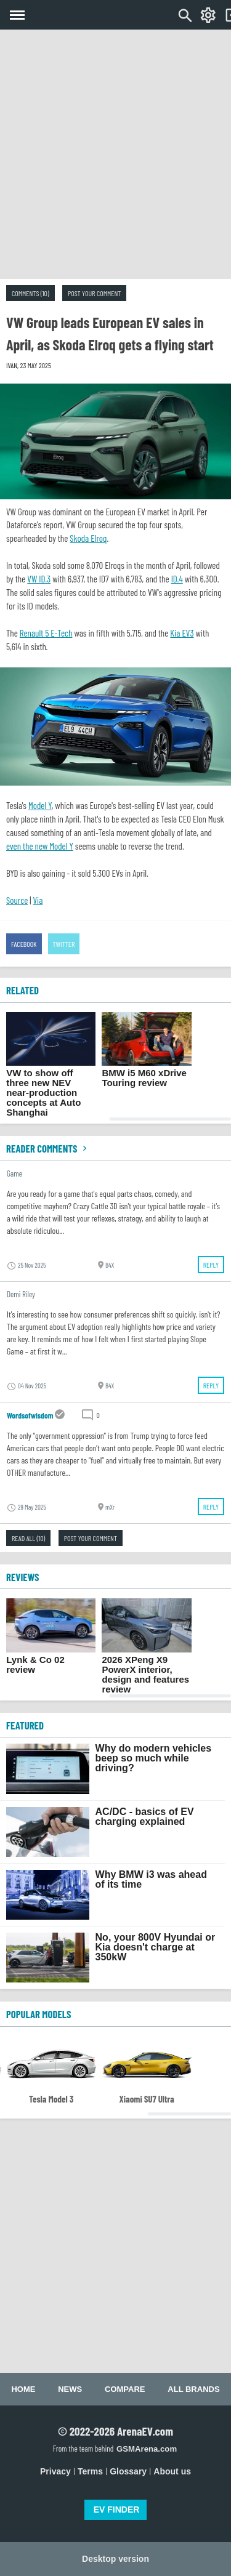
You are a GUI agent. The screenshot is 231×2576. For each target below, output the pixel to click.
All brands (193, 2389)
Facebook (24, 944)
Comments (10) (30, 293)
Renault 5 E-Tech (46, 632)
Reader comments (48, 1148)
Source (17, 900)
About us (172, 2471)
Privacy (55, 2471)
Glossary (128, 2471)
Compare (125, 2389)
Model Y (40, 805)
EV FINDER (117, 2509)
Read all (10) (28, 1538)
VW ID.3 (39, 578)
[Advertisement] (115, 154)
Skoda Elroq (88, 538)
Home (23, 2389)
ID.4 (177, 578)
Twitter (64, 944)
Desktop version (115, 2559)
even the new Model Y (39, 845)
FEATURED (25, 1725)
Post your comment (94, 293)
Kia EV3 (181, 632)
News (70, 2389)
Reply (211, 1264)
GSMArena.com (146, 2448)
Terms (90, 2471)
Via (38, 900)
